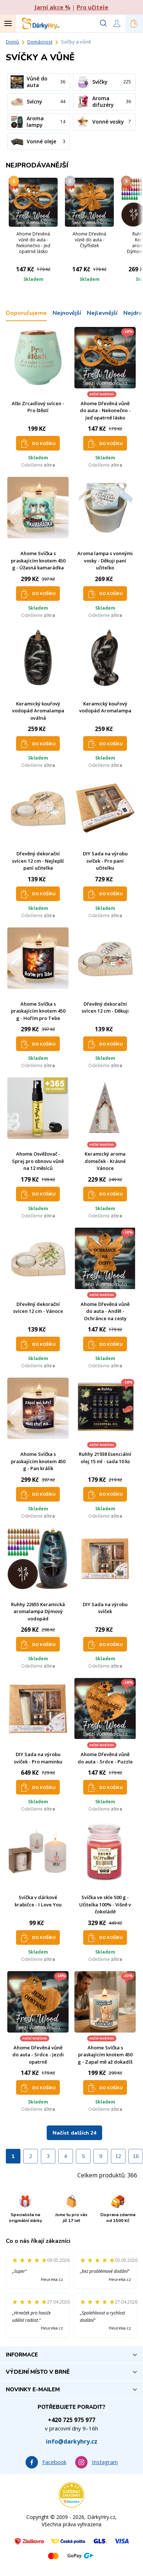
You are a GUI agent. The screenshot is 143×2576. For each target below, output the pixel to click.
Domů (12, 41)
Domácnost (40, 41)
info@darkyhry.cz (71, 2441)
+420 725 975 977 (71, 2420)
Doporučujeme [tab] (26, 313)
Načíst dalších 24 (74, 2132)
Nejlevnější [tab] (102, 313)
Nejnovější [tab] (67, 313)
